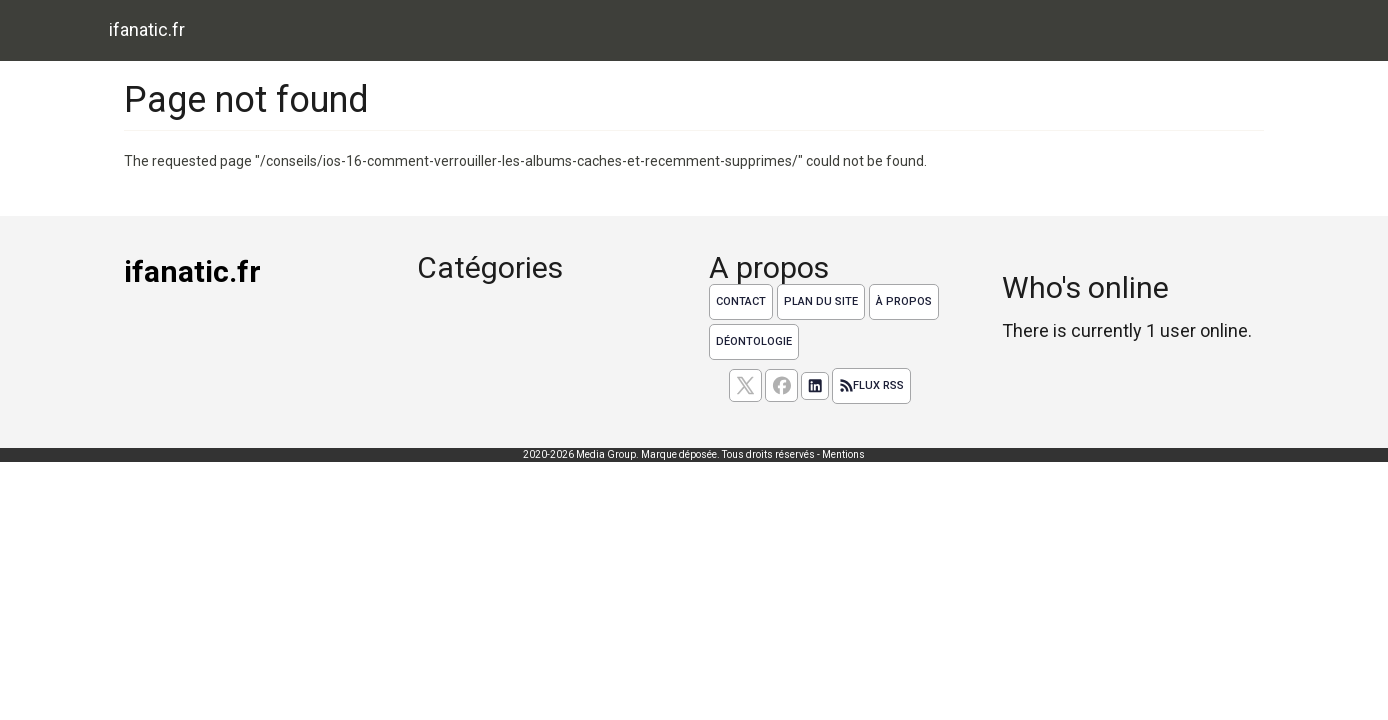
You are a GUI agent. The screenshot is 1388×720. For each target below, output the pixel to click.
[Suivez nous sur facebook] (781, 385)
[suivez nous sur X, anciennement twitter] (745, 385)
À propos (904, 301)
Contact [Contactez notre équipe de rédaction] (741, 301)
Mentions (843, 454)
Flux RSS (871, 386)
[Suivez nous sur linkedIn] (815, 386)
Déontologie (754, 341)
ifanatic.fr (147, 29)
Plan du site (821, 301)
